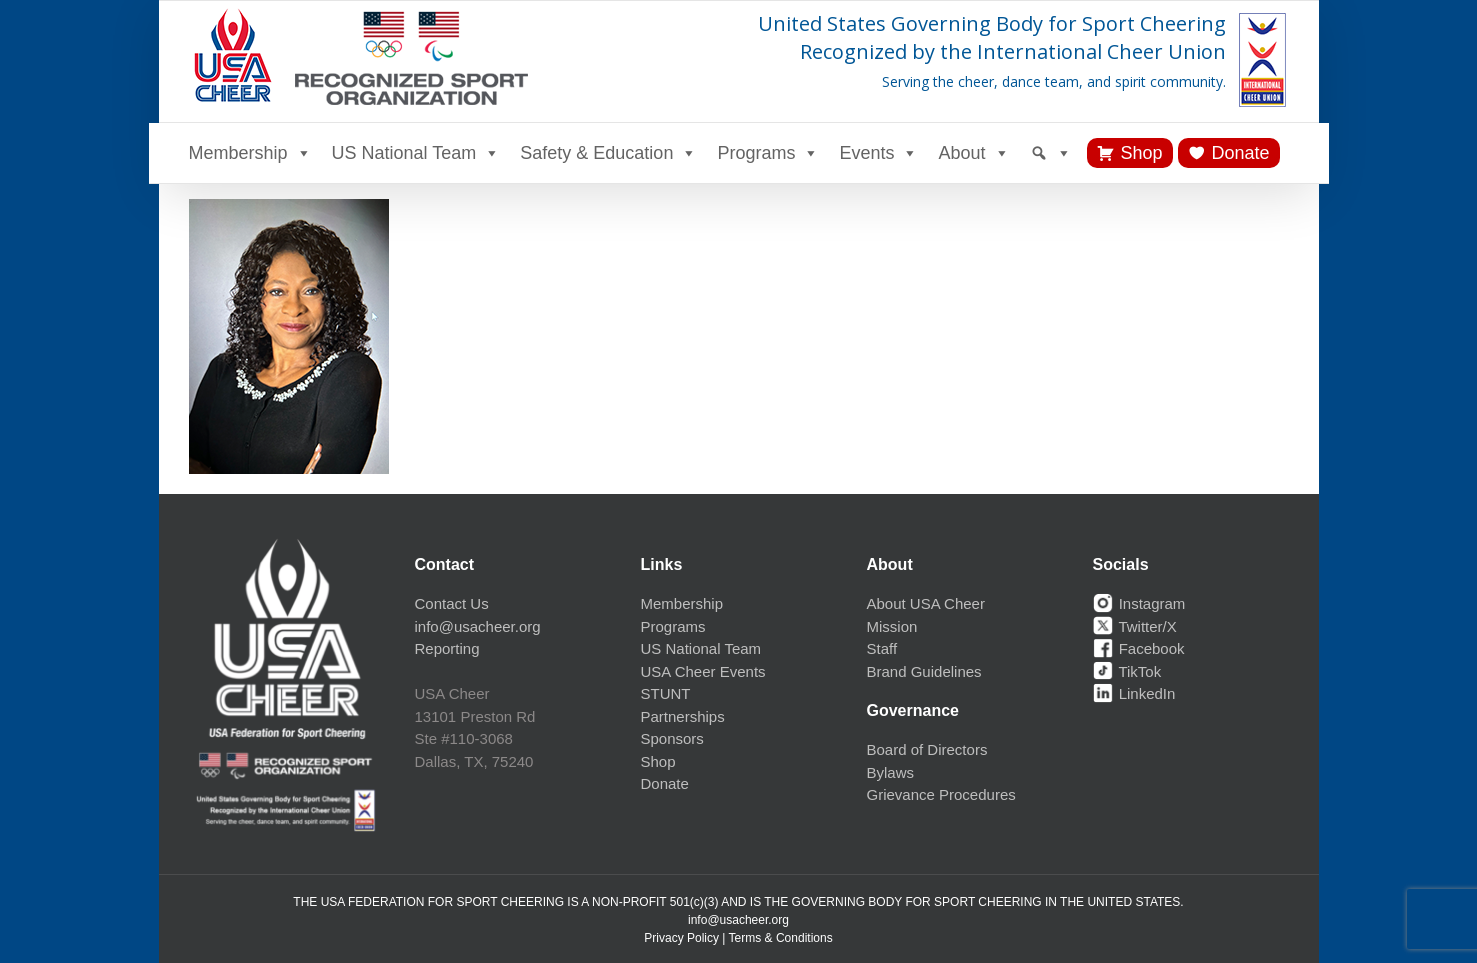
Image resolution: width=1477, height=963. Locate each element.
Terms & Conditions (781, 938)
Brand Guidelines (924, 671)
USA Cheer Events (703, 671)
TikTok (1127, 671)
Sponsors (672, 738)
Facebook (1139, 648)
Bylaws (891, 772)
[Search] (1051, 153)
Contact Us (452, 603)
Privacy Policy (681, 938)
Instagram (1139, 603)
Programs (768, 153)
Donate (1241, 153)
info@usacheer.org (478, 626)
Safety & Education (608, 153)
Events (878, 153)
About (973, 153)
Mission (892, 626)
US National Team (416, 153)
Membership (250, 153)
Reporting (447, 648)
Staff (882, 648)
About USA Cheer (926, 603)
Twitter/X (1135, 626)
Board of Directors (927, 749)
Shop (1142, 153)
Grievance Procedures (941, 794)
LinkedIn (1134, 693)
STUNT (666, 693)
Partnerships (683, 716)
